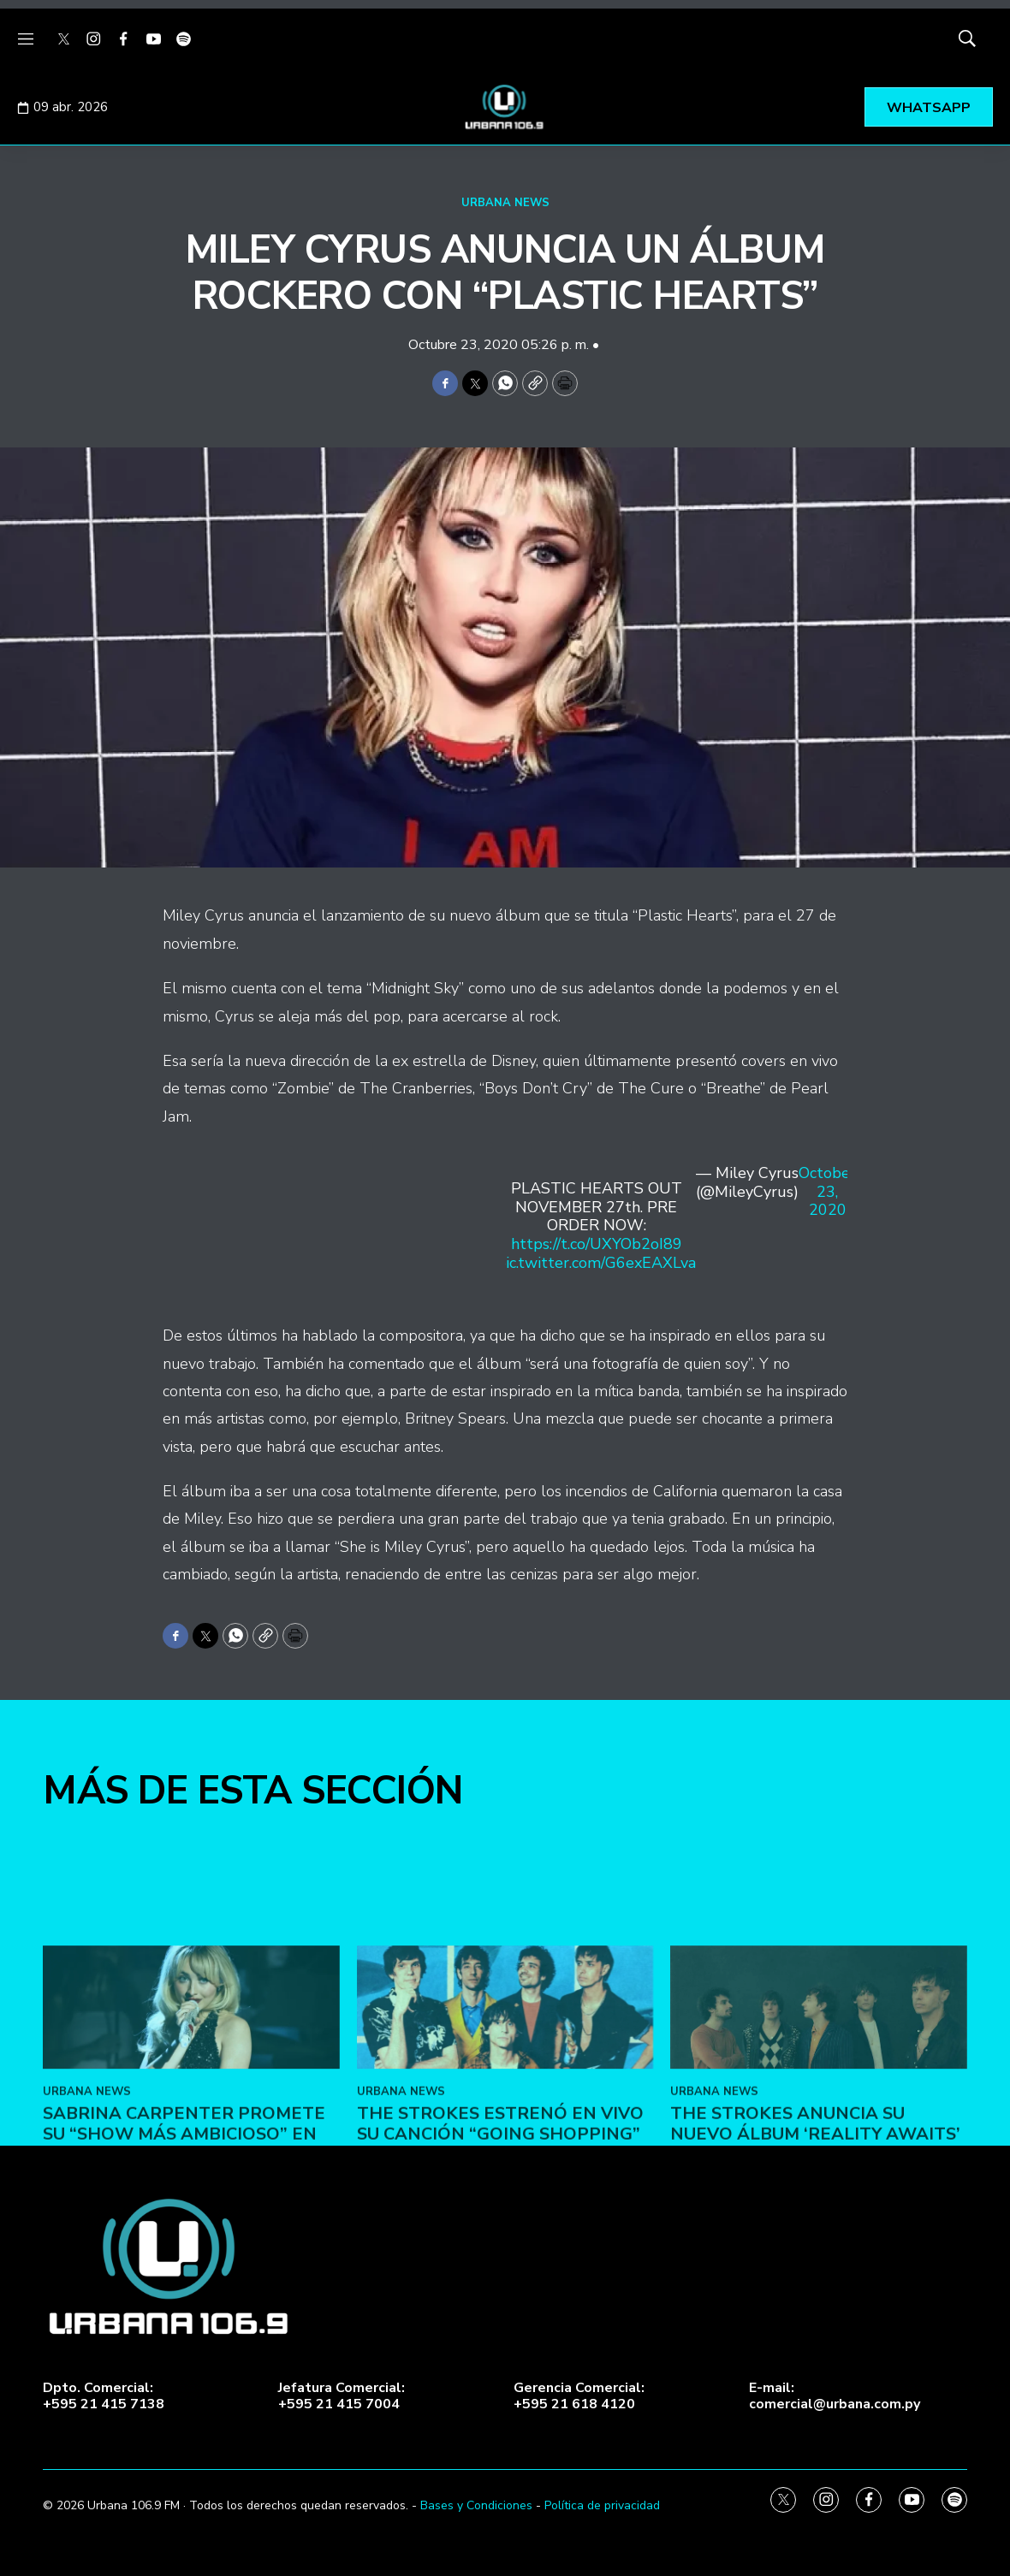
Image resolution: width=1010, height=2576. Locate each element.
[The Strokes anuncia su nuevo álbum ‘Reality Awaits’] (818, 2103)
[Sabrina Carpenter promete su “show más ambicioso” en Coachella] (191, 2103)
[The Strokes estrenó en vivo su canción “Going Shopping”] (505, 2103)
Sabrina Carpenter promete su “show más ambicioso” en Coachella (184, 2231)
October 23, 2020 (827, 1192)
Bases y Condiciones (476, 2505)
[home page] (505, 107)
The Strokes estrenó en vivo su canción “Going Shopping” (500, 2220)
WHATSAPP (929, 107)
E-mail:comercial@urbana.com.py (834, 2396)
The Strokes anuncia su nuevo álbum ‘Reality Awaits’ (815, 2220)
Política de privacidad (602, 2505)
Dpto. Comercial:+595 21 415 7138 (103, 2396)
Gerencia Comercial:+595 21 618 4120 (579, 2396)
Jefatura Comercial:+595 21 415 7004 (341, 2396)
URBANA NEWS (505, 202)
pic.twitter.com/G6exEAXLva (596, 1262)
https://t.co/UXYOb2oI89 (596, 1244)
